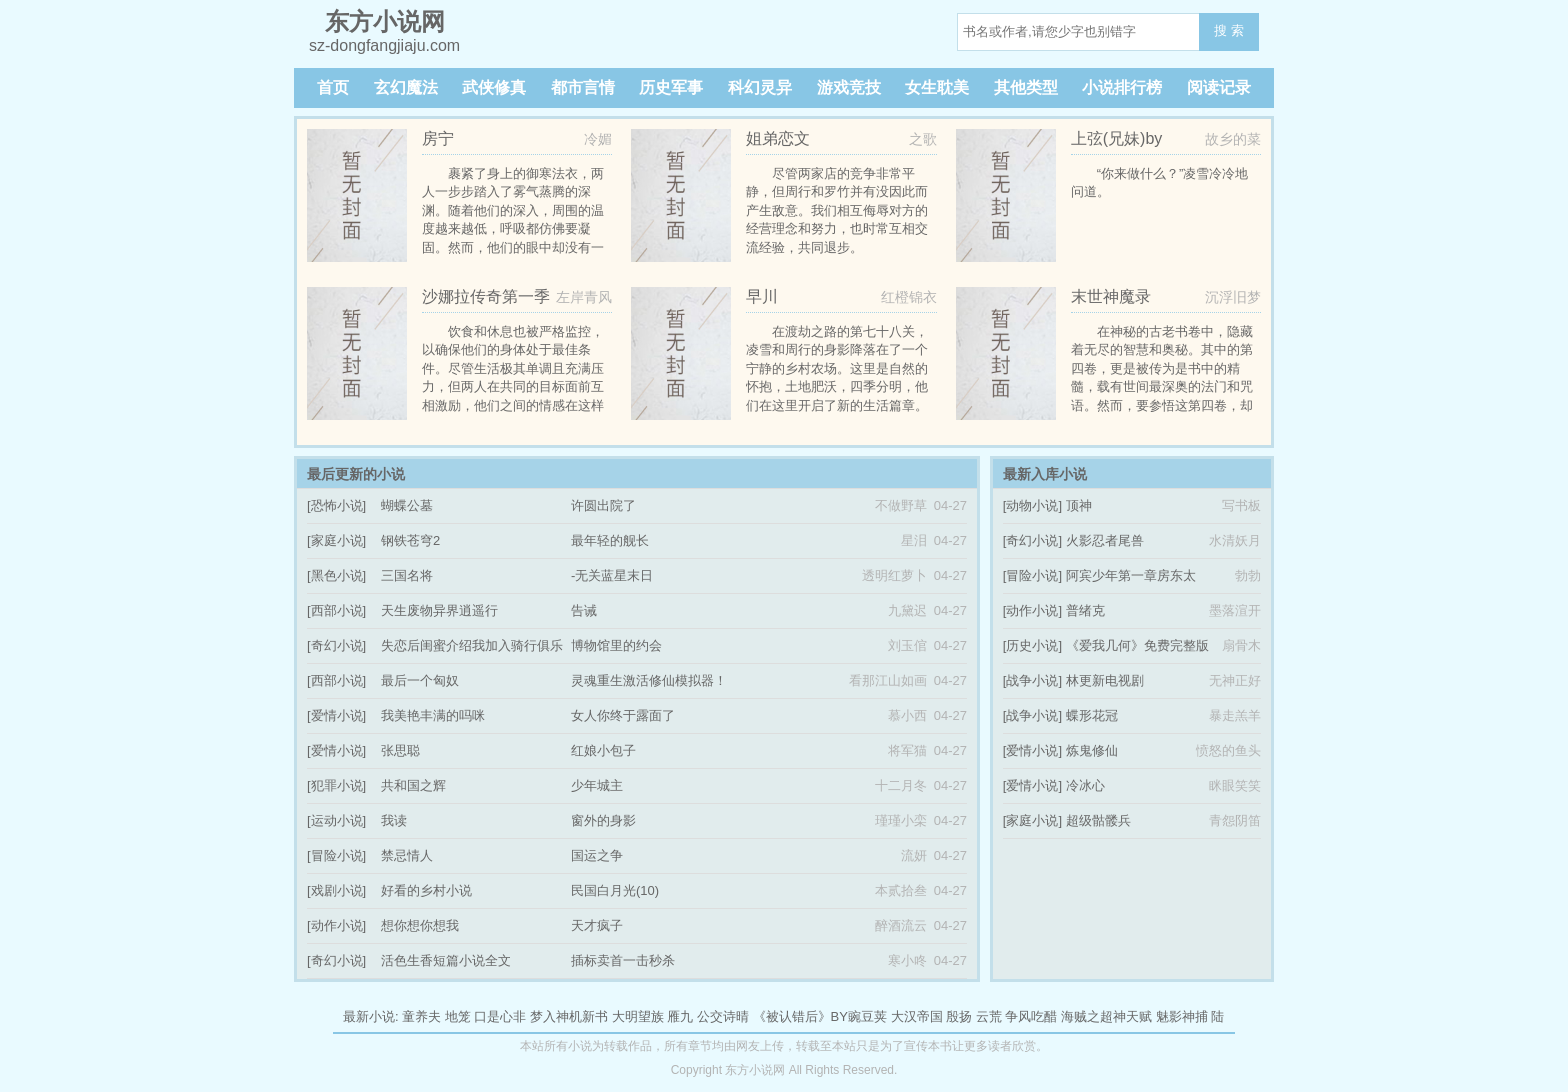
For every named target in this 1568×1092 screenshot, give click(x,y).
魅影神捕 (1182, 1016)
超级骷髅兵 (1098, 820)
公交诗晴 (723, 1016)
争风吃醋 (1031, 1016)
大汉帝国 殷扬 (932, 1016)
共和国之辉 (413, 785)
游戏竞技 (849, 87)
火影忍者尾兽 (1105, 540)
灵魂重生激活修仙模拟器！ (649, 680)
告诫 (584, 610)
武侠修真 (494, 87)
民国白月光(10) (615, 890)
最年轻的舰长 (610, 540)
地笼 (458, 1016)
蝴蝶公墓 (407, 505)
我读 (394, 820)
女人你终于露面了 (623, 715)
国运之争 (597, 855)
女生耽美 (937, 87)
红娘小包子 (603, 750)
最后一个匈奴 (420, 680)
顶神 (1079, 505)
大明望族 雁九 (653, 1016)
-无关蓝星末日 (612, 575)
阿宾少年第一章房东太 (1131, 575)
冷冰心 (1085, 785)
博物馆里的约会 (616, 645)
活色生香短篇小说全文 (446, 960)
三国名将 (407, 575)
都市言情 (583, 87)
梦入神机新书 (569, 1016)
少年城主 (597, 785)
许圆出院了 (603, 505)
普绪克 (1085, 610)
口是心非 (500, 1016)
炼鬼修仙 (1092, 750)
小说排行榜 (1122, 87)
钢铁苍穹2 (410, 540)
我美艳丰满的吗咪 (433, 715)
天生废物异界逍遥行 (439, 610)
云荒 (989, 1016)
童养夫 (421, 1016)
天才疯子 (597, 925)
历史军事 (671, 87)
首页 (333, 87)
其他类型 (1026, 87)
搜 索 (1229, 30)
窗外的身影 (603, 820)
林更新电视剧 (1105, 680)
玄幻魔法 (406, 87)
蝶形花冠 (1092, 715)
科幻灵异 (760, 87)
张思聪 (400, 750)
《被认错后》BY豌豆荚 (820, 1016)
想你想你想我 (420, 925)
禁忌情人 (407, 855)
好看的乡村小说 (426, 890)
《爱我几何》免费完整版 (1137, 645)
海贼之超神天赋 (1106, 1016)
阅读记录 (1219, 87)
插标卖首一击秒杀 (623, 960)
